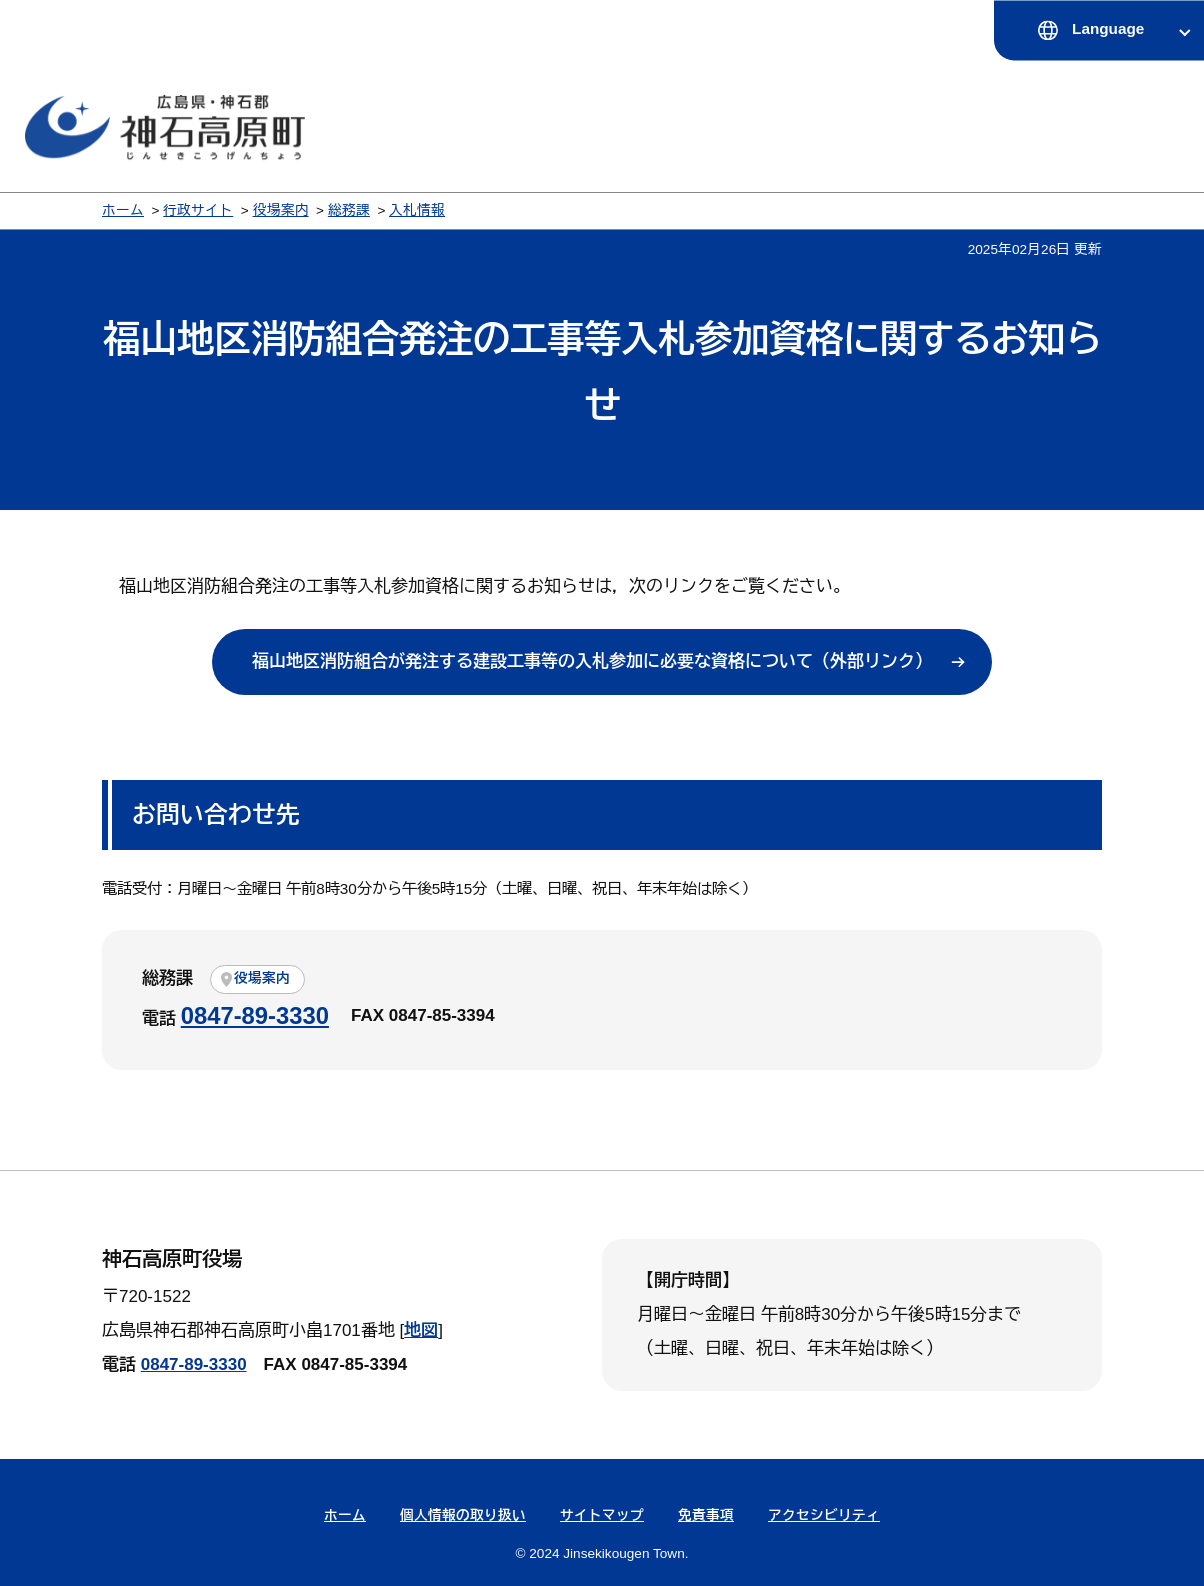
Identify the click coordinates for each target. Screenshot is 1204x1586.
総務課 (349, 210)
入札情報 (417, 210)
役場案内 (281, 210)
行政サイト (198, 210)
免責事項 (706, 1515)
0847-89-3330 (255, 1015)
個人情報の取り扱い (463, 1515)
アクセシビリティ (824, 1515)
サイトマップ (602, 1515)
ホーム (123, 210)
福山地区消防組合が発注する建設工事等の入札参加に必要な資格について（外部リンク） (592, 661)
